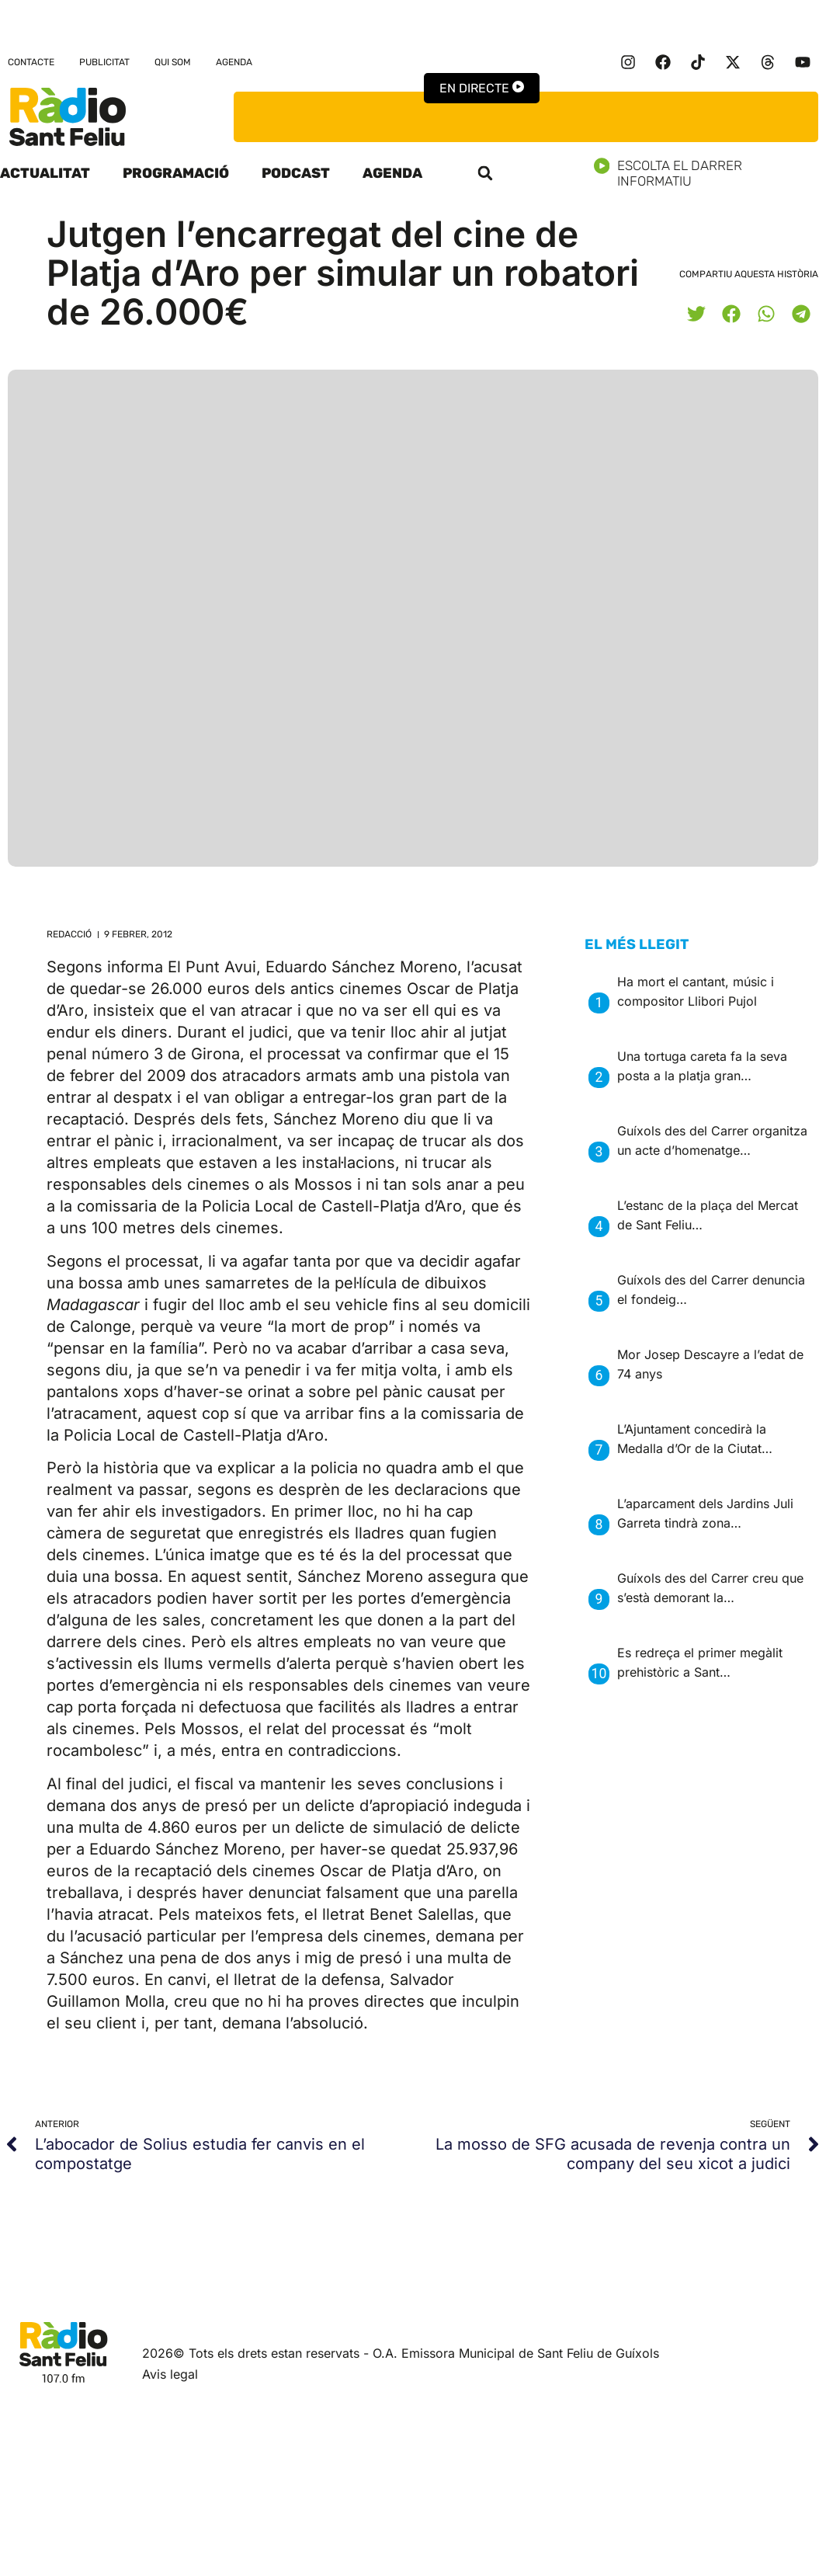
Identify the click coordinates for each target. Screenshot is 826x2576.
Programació (176, 173)
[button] (485, 173)
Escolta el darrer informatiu (710, 173)
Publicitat (104, 62)
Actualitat (45, 173)
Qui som (172, 62)
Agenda (234, 62)
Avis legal (170, 2374)
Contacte (31, 62)
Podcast (296, 173)
